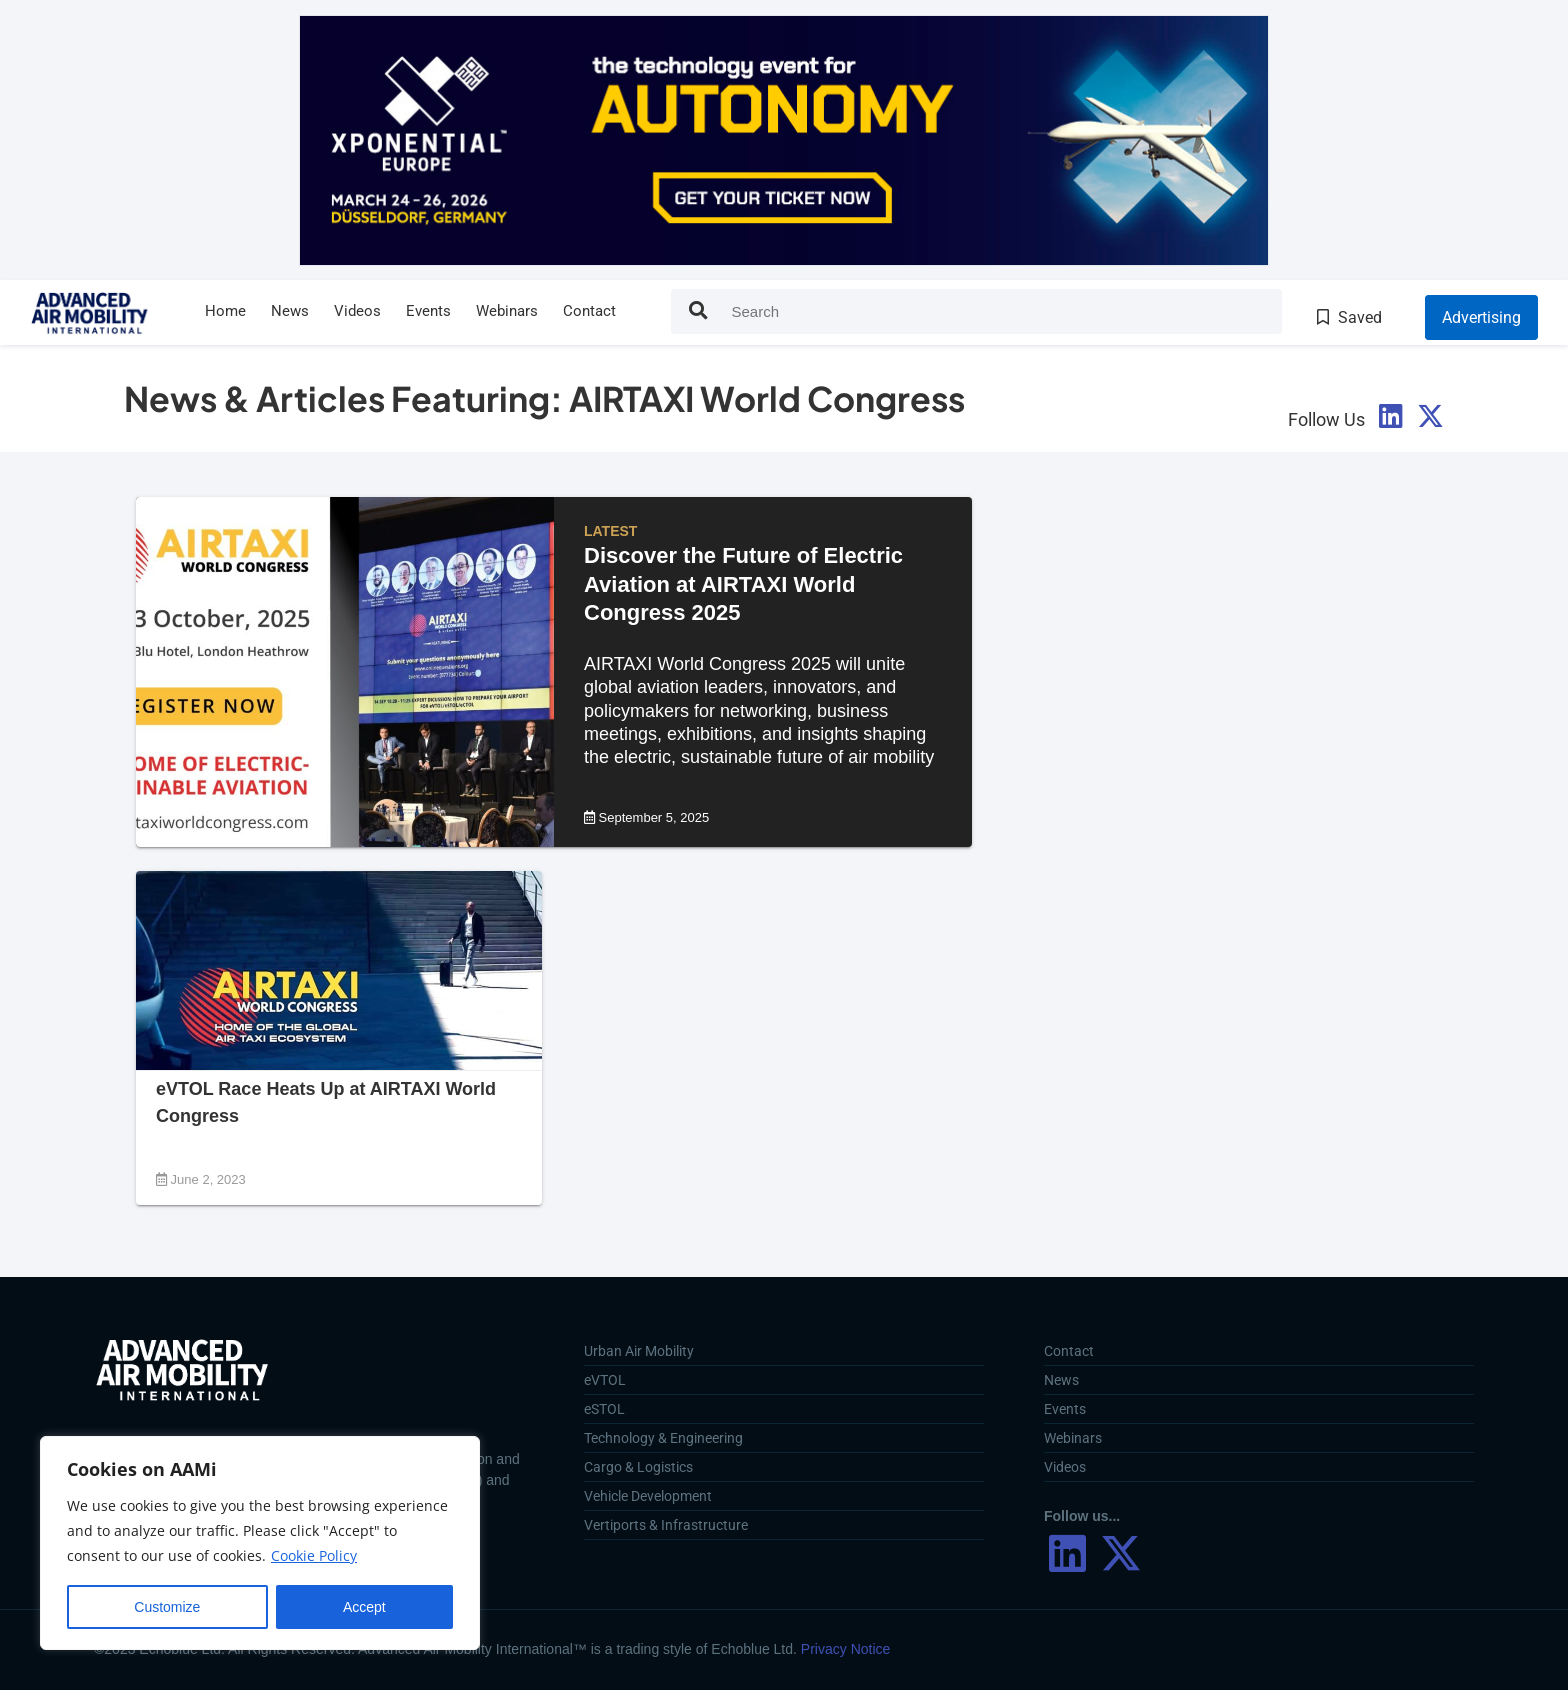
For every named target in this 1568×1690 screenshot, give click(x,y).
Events (428, 311)
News (290, 311)
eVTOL (605, 1380)
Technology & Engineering (663, 1438)
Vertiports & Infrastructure (666, 1525)
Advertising (1481, 317)
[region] (260, 1543)
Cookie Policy (314, 1556)
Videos (357, 311)
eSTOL (604, 1409)
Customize (167, 1607)
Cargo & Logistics (638, 1467)
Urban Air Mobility (639, 1351)
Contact (589, 311)
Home (225, 311)
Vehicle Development (648, 1496)
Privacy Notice (845, 1649)
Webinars (507, 311)
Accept (364, 1607)
